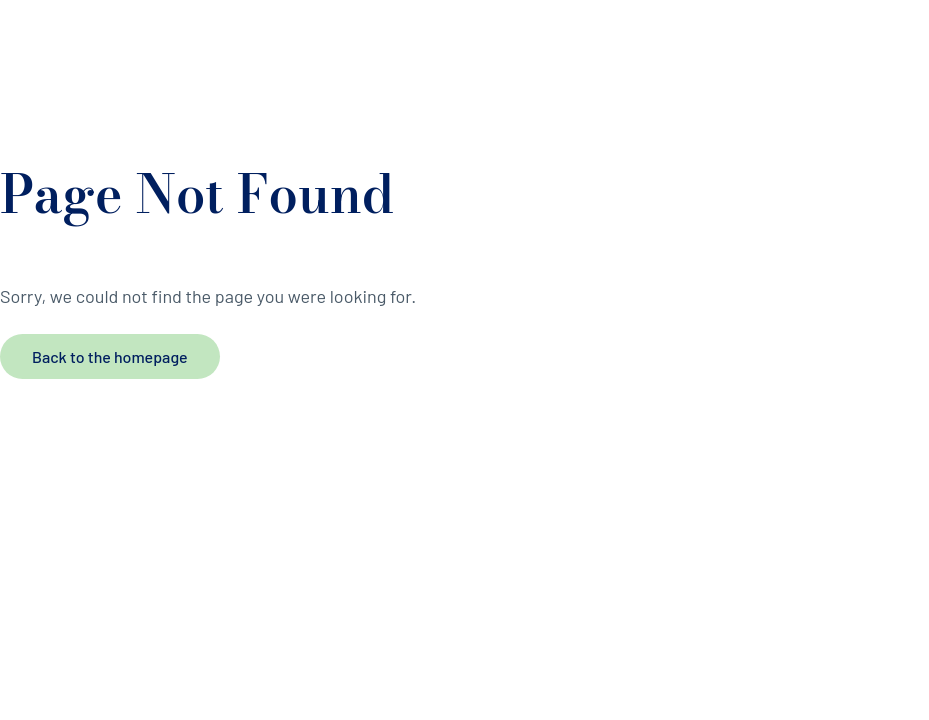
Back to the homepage (110, 356)
